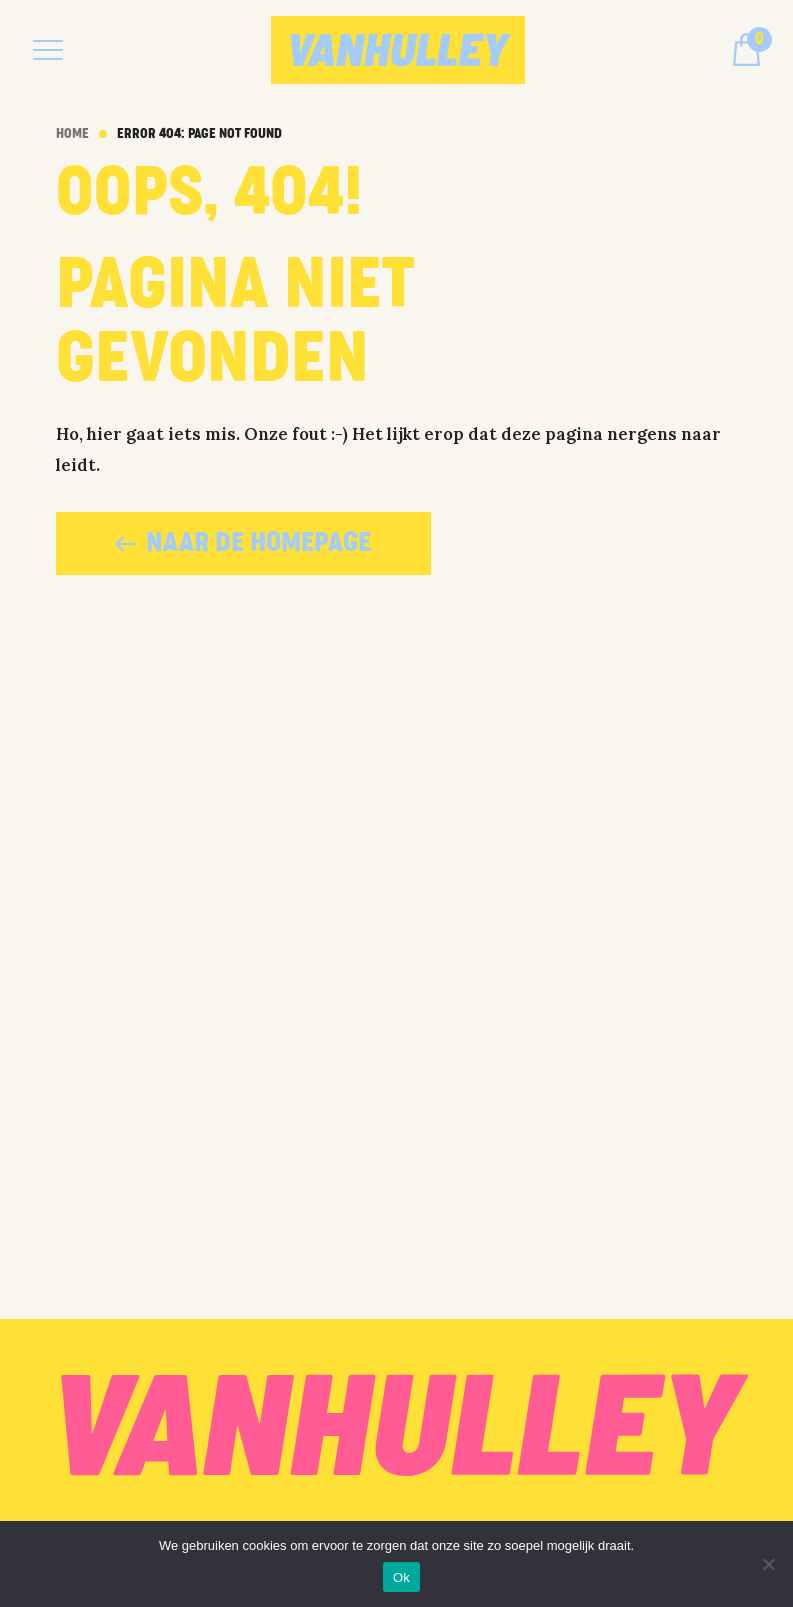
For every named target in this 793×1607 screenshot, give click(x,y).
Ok (401, 1577)
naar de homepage (243, 542)
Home (72, 134)
